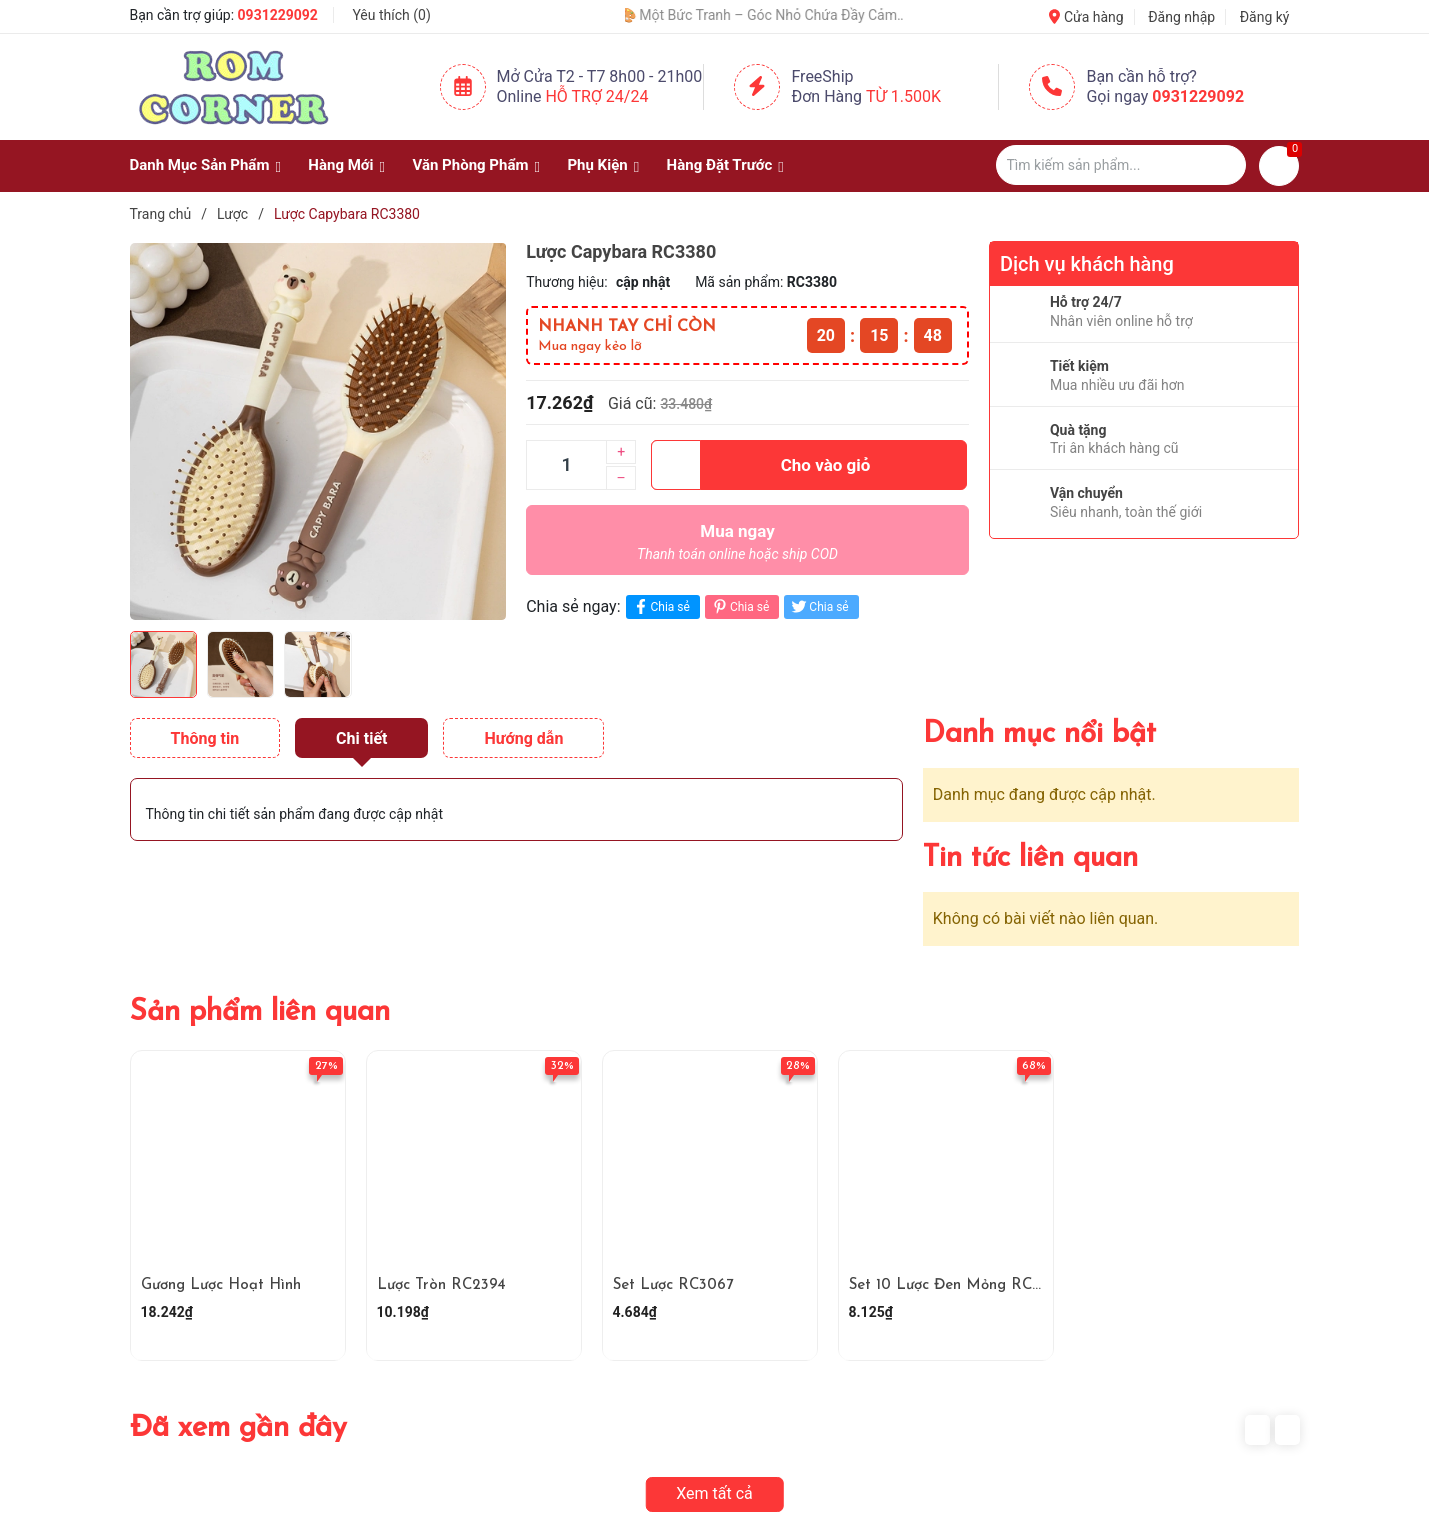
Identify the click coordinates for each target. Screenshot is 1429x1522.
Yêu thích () (391, 15)
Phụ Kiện (597, 165)
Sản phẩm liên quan (260, 1012)
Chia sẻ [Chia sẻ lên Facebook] (660, 606)
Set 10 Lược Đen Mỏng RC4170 (956, 1285)
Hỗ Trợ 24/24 (596, 96)
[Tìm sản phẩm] (1121, 165)
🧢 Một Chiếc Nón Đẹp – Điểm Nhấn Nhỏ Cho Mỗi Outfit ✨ (633, 15)
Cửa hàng (1086, 17)
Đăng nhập (1181, 17)
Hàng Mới (340, 165)
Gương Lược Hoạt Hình (221, 1285)
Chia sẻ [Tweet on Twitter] (818, 606)
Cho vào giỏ (760, 465)
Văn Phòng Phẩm (470, 165)
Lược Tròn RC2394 (441, 1285)
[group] (318, 431)
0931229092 (278, 15)
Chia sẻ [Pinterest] (739, 606)
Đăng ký (1265, 17)
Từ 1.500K (903, 96)
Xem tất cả (714, 1493)
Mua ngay (737, 547)
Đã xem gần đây (238, 1428)
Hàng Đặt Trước (720, 165)
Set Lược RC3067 (673, 1285)
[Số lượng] (566, 465)
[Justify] (1221, 165)
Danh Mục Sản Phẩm (200, 165)
